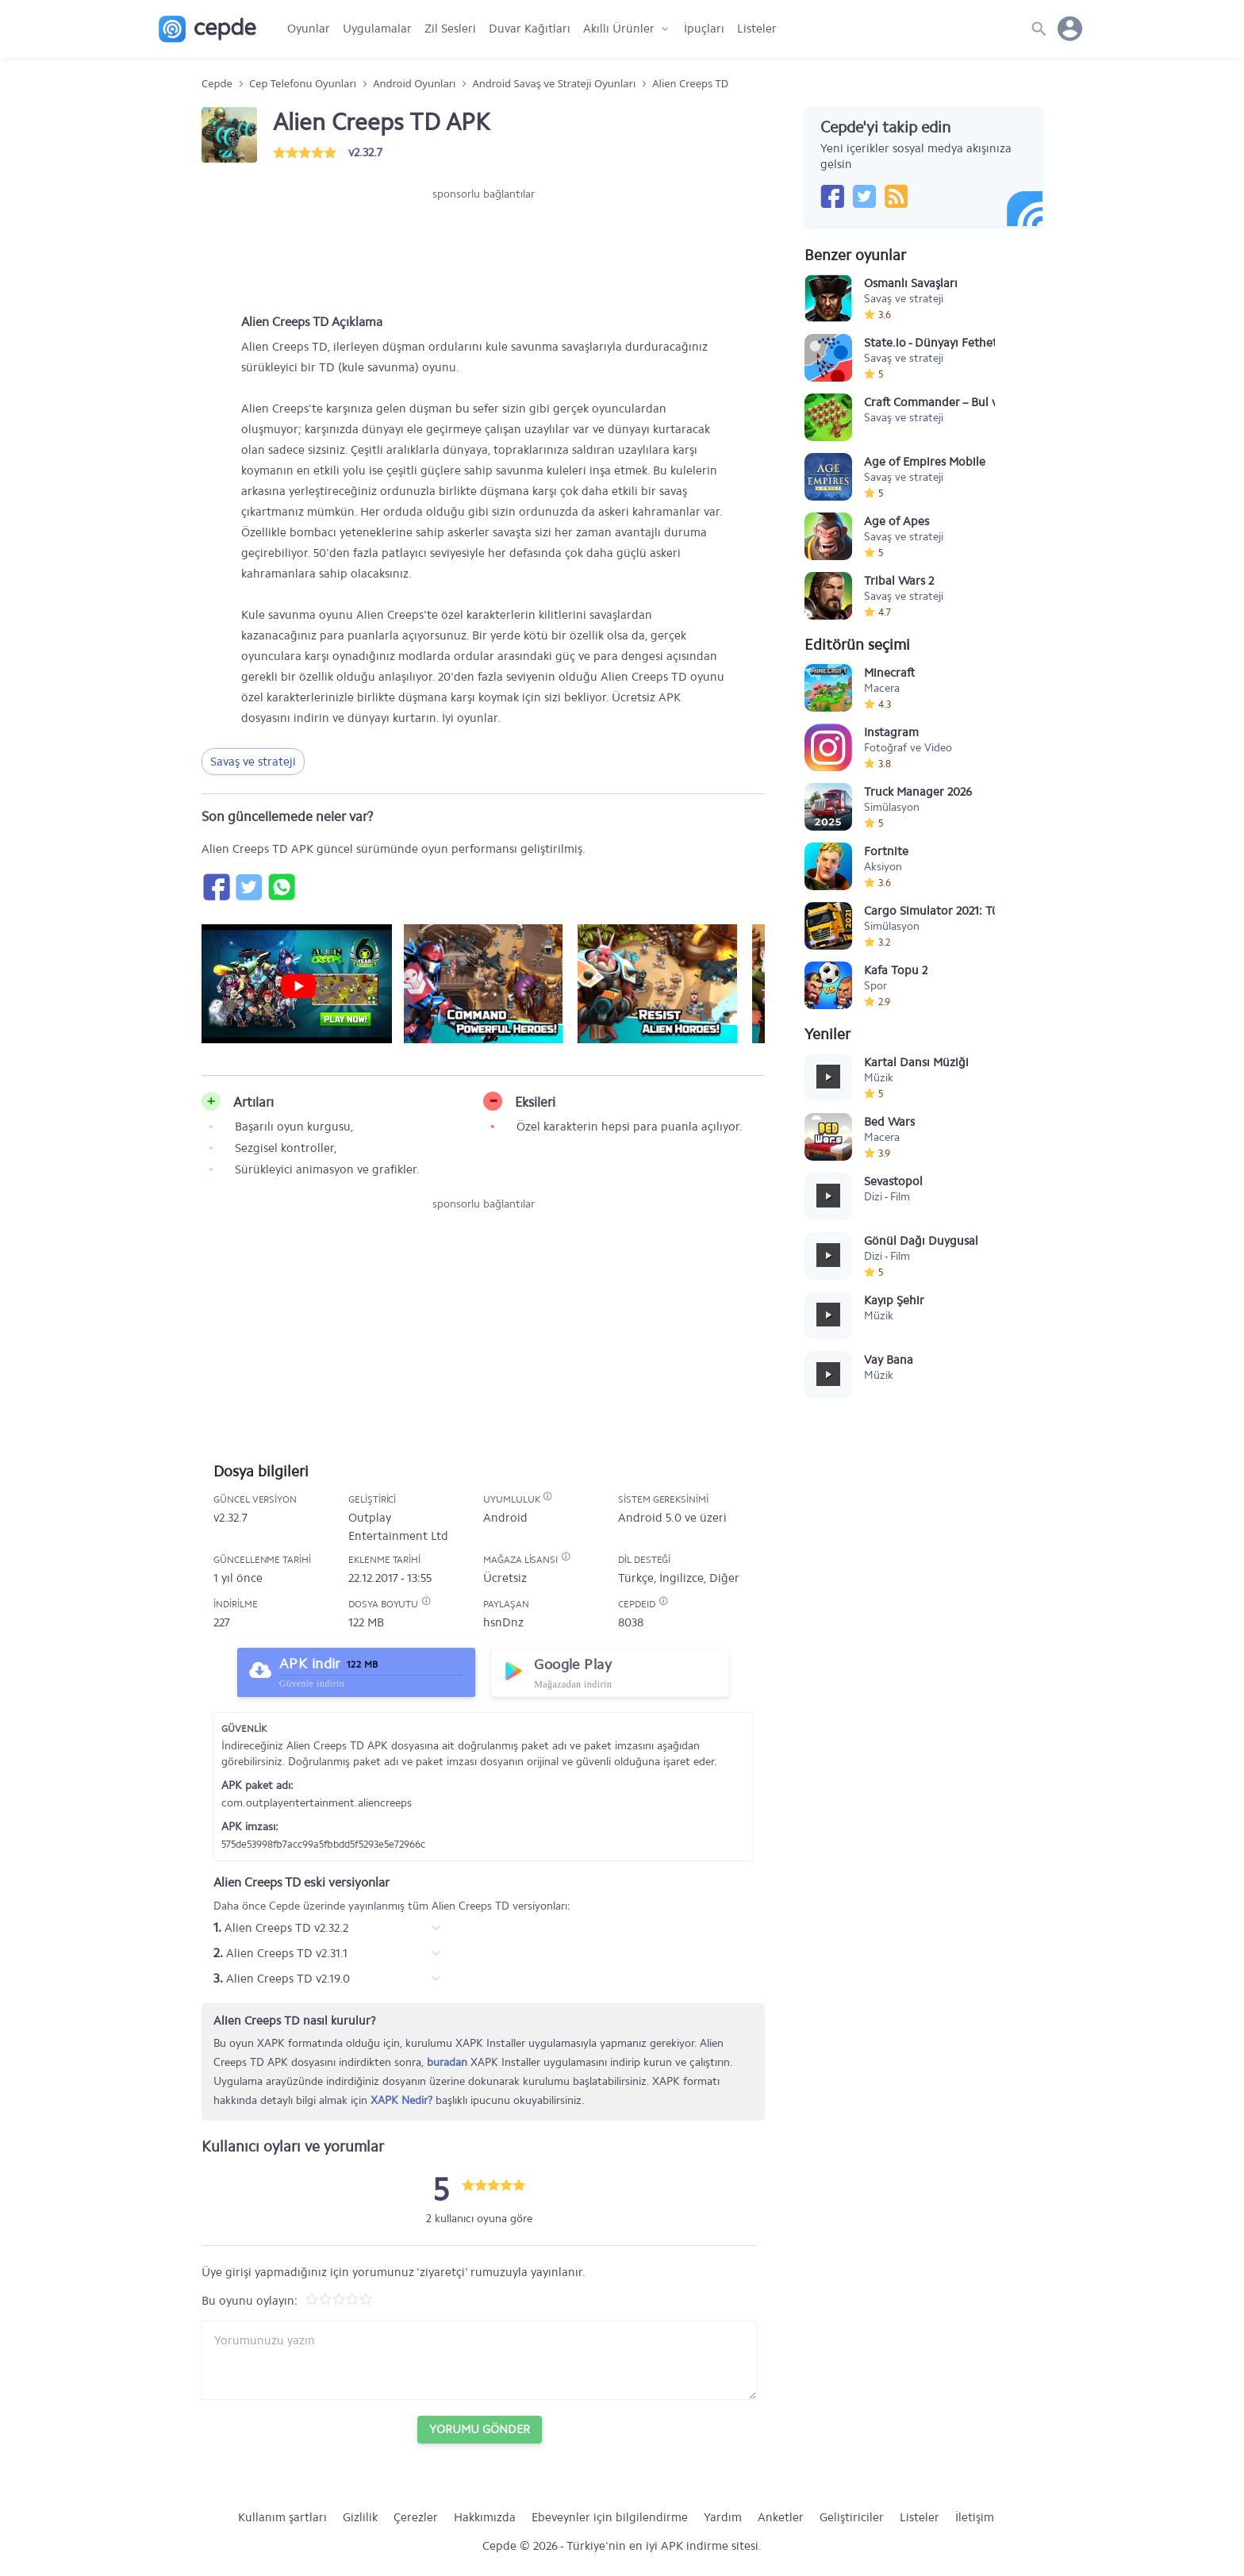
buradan (447, 2062)
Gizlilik (360, 2517)
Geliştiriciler (852, 2517)
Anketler (781, 2517)
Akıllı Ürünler (619, 28)
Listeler (757, 28)
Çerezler (416, 2517)
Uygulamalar (377, 28)
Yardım (723, 2517)
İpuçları (704, 28)
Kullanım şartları (282, 2517)
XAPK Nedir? (401, 2100)
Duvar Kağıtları (529, 28)
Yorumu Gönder (479, 2429)
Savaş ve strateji (253, 761)
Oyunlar (308, 28)
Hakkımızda (485, 2517)
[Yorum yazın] (479, 2360)
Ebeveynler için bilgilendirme (610, 2517)
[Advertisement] (483, 250)
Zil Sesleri (450, 28)
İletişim (974, 2517)
